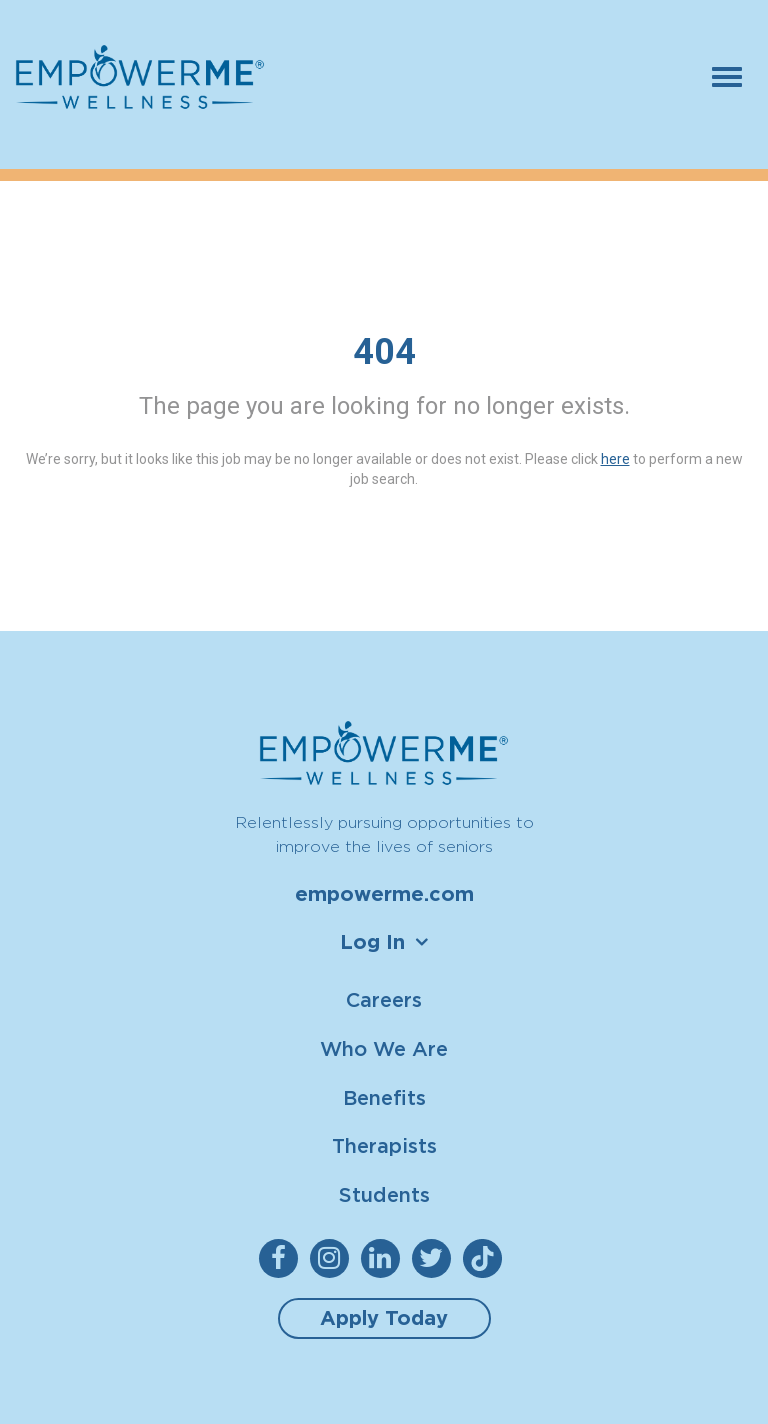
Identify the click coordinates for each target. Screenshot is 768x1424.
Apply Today (384, 1318)
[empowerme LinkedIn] (384, 1258)
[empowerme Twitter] (435, 1258)
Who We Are (384, 1048)
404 (384, 352)
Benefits (384, 1097)
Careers (384, 999)
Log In (372, 942)
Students (384, 1194)
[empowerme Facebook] (282, 1258)
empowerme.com (384, 894)
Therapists (384, 1145)
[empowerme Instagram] (333, 1258)
